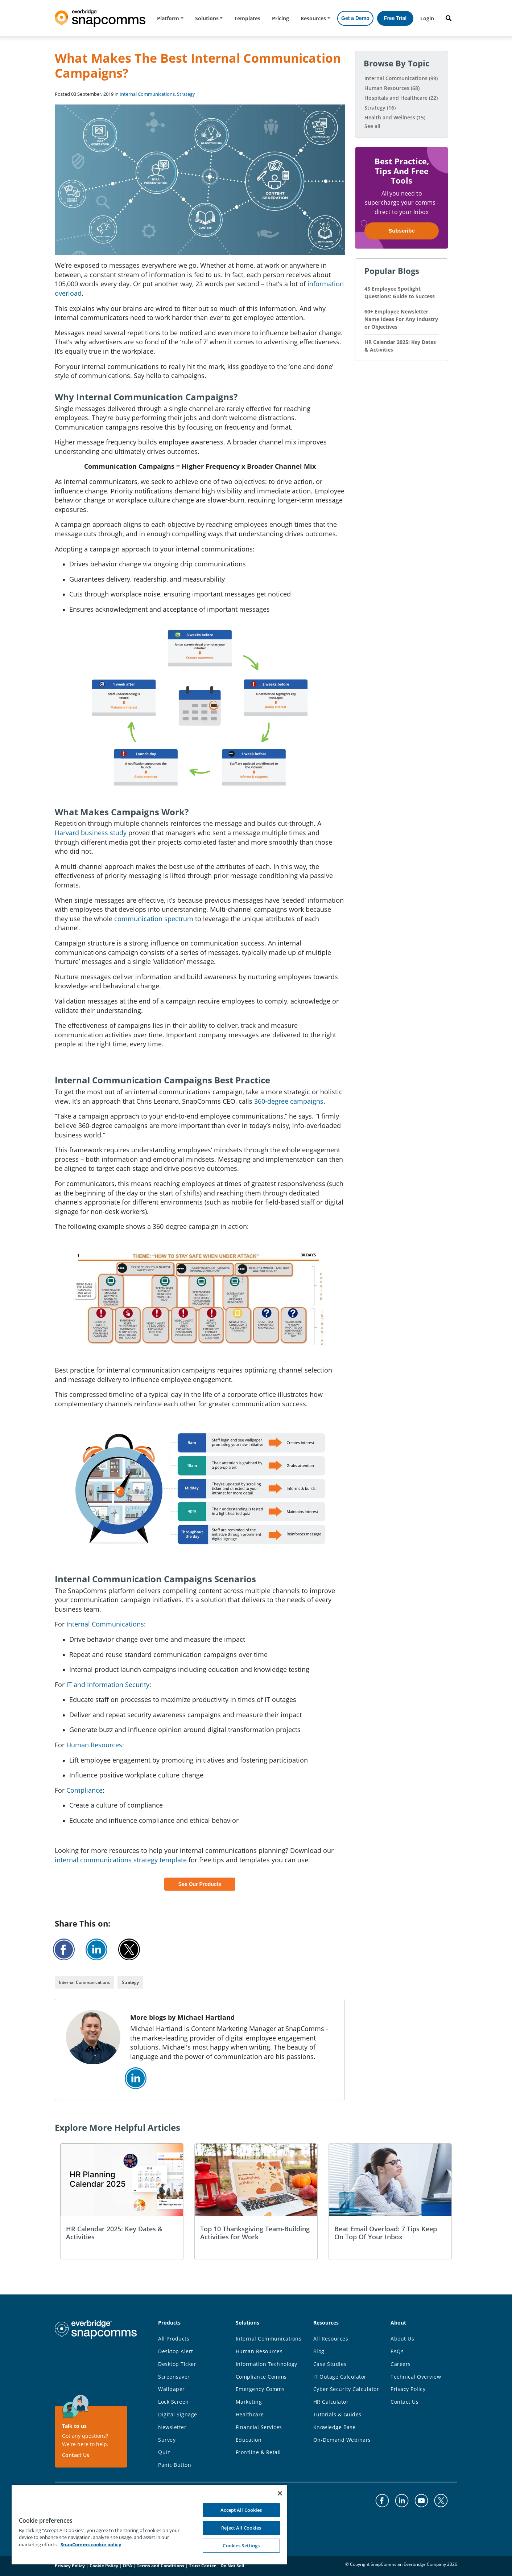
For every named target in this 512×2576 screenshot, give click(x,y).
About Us (402, 2338)
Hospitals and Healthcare (401, 97)
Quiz (164, 2452)
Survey (167, 2439)
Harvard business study (91, 832)
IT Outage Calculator (340, 2376)
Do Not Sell (232, 2566)
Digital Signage (177, 2414)
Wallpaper (171, 2389)
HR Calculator (331, 2401)
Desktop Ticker (177, 2363)
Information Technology (266, 2363)
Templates (247, 18)
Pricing (280, 18)
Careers (401, 2363)
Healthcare (250, 2414)
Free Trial (395, 18)
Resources (313, 18)
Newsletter (172, 2427)
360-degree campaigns (288, 1101)
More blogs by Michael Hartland (182, 2017)
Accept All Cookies (241, 2510)
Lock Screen (173, 2401)
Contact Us (75, 2455)
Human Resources (94, 1744)
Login (427, 18)
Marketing (249, 2401)
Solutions (207, 18)
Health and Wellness (394, 117)
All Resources (330, 2338)
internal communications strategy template (121, 1859)
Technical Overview (416, 2376)
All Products (173, 2338)
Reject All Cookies (241, 2527)
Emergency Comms (260, 2389)
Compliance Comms (261, 2376)
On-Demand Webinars (342, 2439)
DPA (127, 2566)
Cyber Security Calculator (346, 2389)
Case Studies (330, 2363)
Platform (168, 18)
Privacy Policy (408, 2389)
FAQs (397, 2351)
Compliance (84, 1790)
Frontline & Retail (258, 2452)
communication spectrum (153, 918)
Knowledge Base (334, 2427)
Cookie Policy (104, 2566)
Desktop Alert (175, 2351)
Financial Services (259, 2427)
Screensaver (174, 2376)
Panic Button (174, 2464)
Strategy (186, 94)
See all (372, 126)
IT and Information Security (107, 1684)
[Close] (280, 2493)
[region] (149, 2524)
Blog (319, 2351)
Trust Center (202, 2566)
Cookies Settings (241, 2545)
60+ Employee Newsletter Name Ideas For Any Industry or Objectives (401, 319)
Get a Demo (355, 18)
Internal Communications (147, 94)
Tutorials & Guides (337, 2414)
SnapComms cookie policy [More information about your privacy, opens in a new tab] (91, 2544)
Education (249, 2439)
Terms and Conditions (160, 2566)
